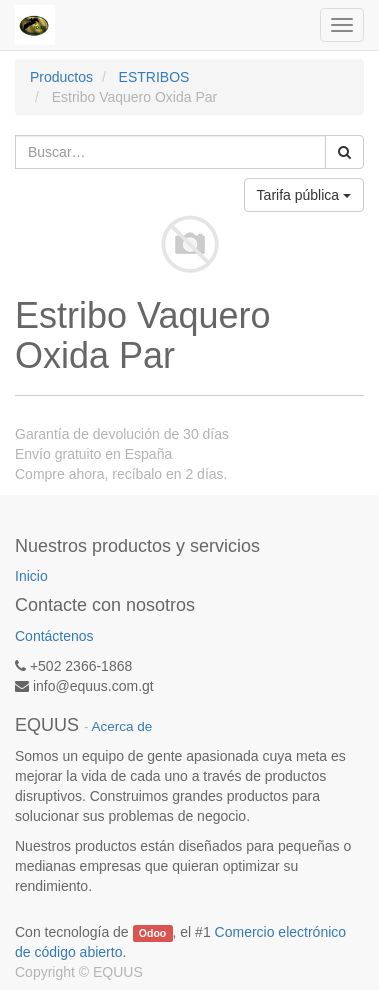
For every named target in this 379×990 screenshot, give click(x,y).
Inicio (31, 576)
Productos (61, 77)
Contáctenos (54, 636)
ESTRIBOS (154, 77)
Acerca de (122, 726)
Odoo (152, 933)
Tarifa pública (304, 195)
